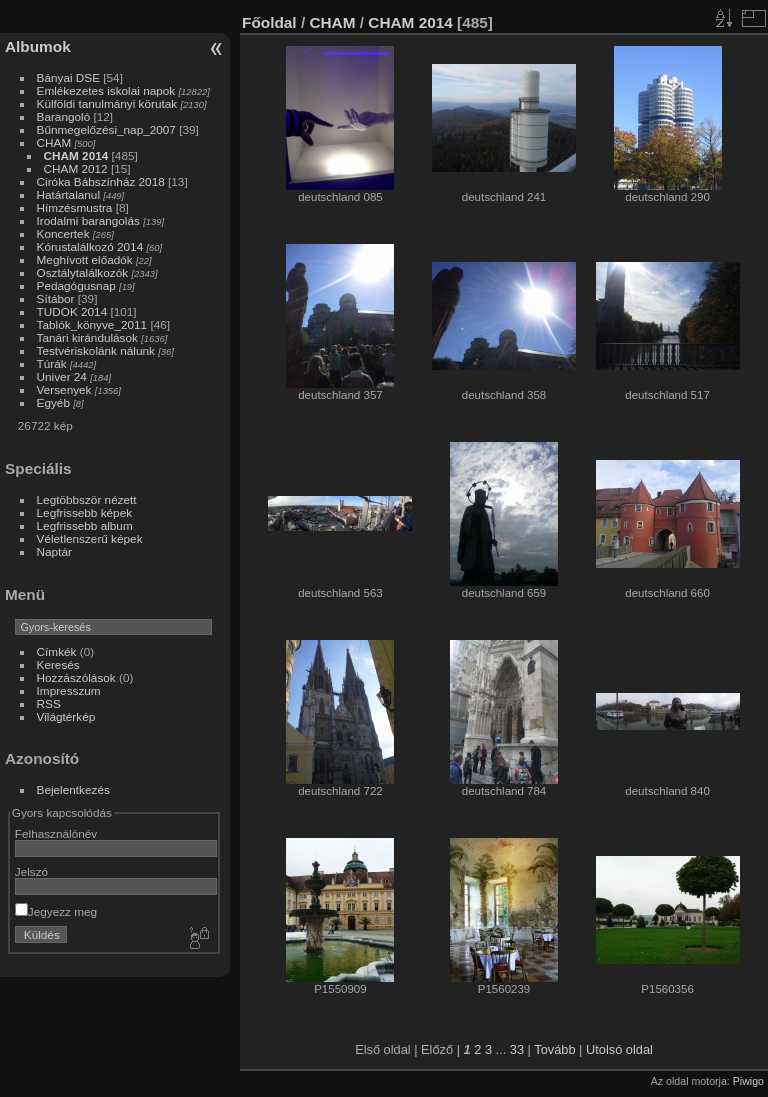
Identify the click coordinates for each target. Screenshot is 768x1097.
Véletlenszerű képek (90, 538)
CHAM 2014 (76, 155)
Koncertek (63, 233)
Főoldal (269, 22)
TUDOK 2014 (72, 311)
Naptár (54, 551)
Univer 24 (62, 376)
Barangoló (64, 116)
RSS (49, 703)
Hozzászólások (76, 677)
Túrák (52, 363)
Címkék (57, 651)
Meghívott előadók (85, 259)
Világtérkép (66, 716)
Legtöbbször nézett (87, 499)
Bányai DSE (68, 77)
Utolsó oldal (619, 1049)
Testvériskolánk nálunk (96, 350)
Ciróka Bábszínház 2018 (101, 181)
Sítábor (56, 298)
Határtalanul (68, 194)
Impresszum (69, 690)
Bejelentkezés (73, 789)
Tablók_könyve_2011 (92, 324)
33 (517, 1049)
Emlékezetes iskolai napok (106, 90)
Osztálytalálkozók (83, 272)
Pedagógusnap (76, 285)
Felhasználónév (56, 833)
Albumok (38, 46)
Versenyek (64, 389)
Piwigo (748, 1081)
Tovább (554, 1049)
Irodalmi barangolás (88, 220)
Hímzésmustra (75, 207)
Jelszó (31, 871)
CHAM (54, 142)
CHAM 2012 (76, 168)
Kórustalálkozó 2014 (90, 246)
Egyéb (53, 402)
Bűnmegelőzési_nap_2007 (106, 129)
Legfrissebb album (85, 525)
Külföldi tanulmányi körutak (107, 103)
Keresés (58, 664)
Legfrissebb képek (85, 512)
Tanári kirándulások (87, 337)
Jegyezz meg (56, 911)
